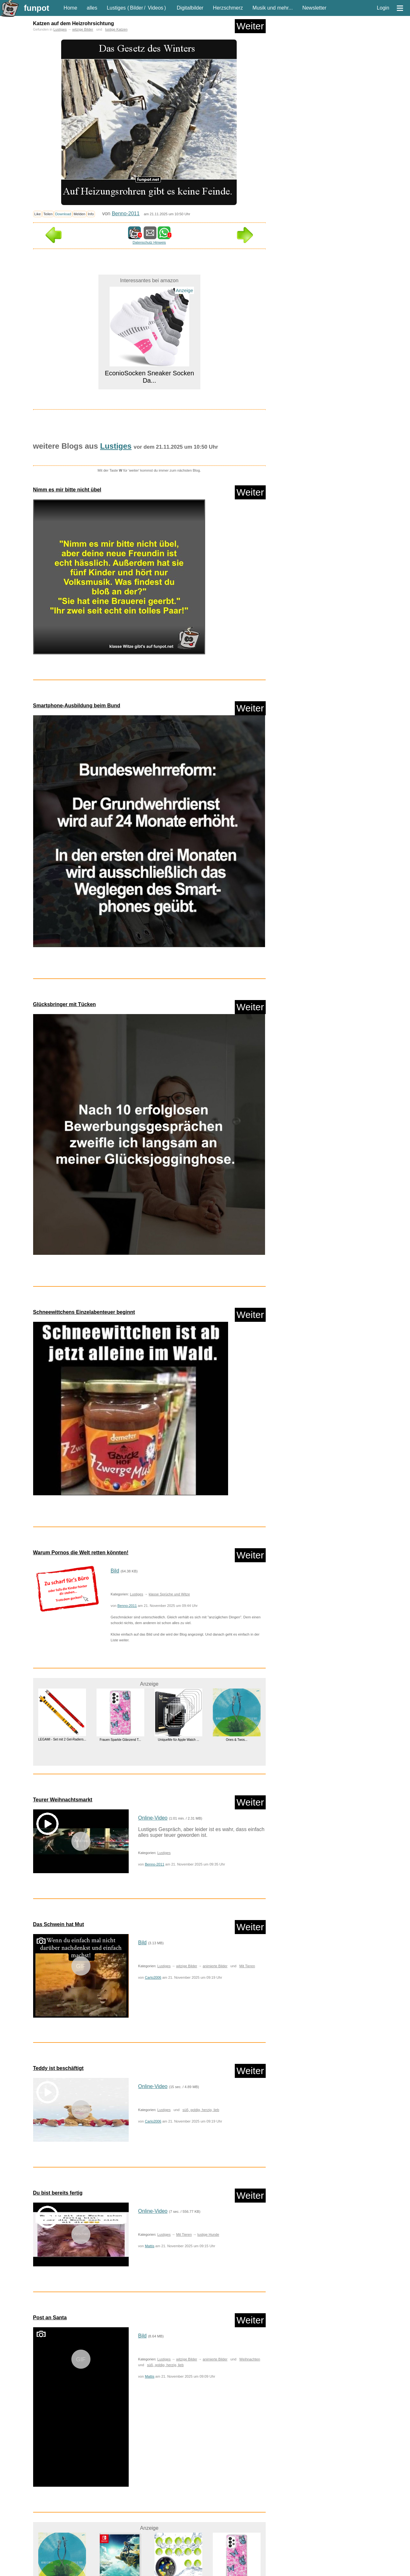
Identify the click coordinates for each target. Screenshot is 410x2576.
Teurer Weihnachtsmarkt (62, 1799)
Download (63, 214)
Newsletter (314, 8)
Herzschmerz (228, 8)
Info (91, 214)
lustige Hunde (208, 2234)
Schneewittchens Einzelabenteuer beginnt (84, 1312)
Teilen (48, 214)
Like (37, 214)
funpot (36, 8)
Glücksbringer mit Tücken (64, 1004)
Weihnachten (249, 2359)
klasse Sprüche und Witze (169, 1594)
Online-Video (153, 1818)
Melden (79, 214)
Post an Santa (50, 2317)
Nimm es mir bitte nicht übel (67, 489)
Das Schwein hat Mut (58, 1924)
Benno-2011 (126, 213)
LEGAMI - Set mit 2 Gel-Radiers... (62, 1739)
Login (383, 8)
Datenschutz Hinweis (149, 242)
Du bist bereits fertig (58, 2193)
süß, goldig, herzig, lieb (201, 2110)
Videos (155, 8)
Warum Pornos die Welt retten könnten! (81, 1552)
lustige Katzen (116, 29)
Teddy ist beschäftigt (58, 2068)
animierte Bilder (215, 1966)
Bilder (136, 8)
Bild (115, 1570)
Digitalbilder (190, 8)
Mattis (150, 2246)
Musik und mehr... (273, 8)
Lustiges (116, 8)
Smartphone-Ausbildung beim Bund (76, 705)
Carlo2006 (153, 1977)
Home (70, 8)
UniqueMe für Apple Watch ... (178, 1739)
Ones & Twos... (236, 1739)
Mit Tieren (247, 1966)
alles (92, 8)
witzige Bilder (82, 29)
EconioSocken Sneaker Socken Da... (149, 377)
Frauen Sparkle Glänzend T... (120, 1739)
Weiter (250, 26)
